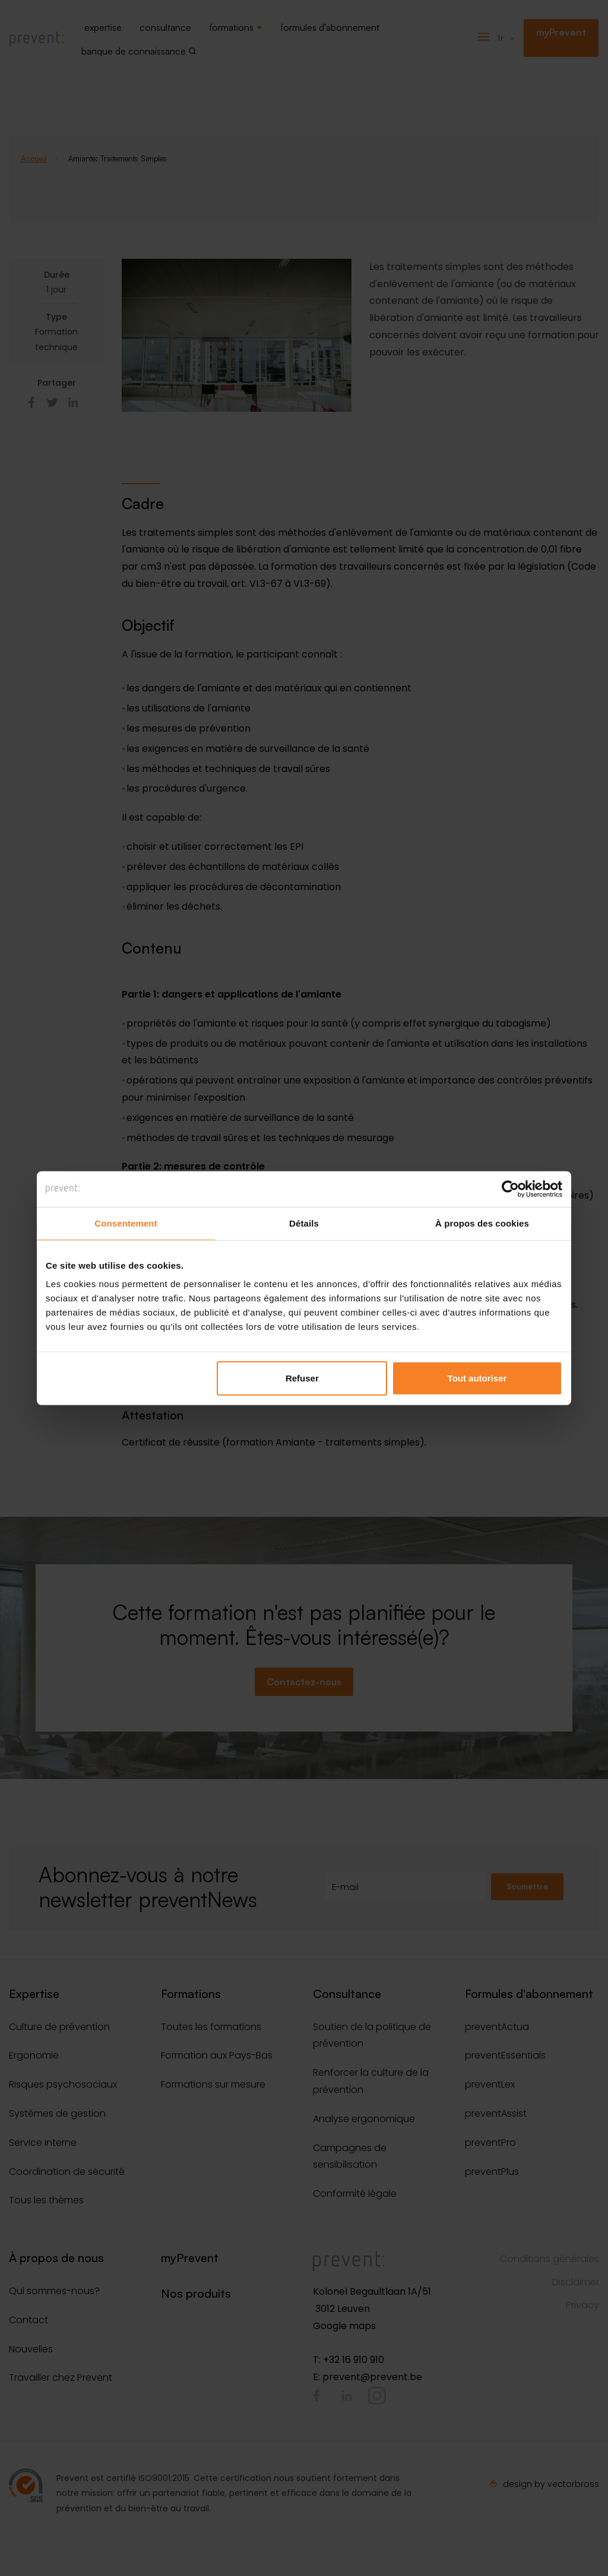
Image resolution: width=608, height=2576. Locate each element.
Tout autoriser (477, 1378)
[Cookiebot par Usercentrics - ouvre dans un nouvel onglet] (510, 1189)
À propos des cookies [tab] (482, 1223)
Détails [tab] (304, 1223)
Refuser (302, 1378)
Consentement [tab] (125, 1223)
